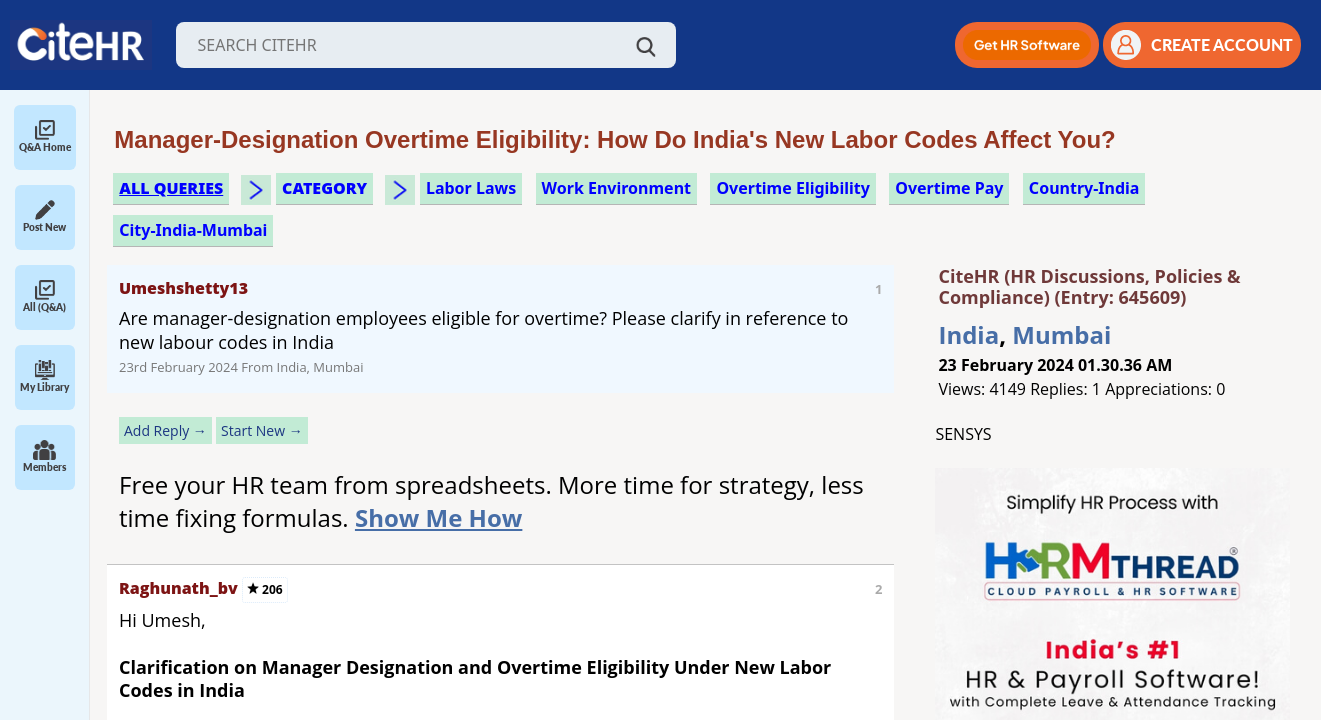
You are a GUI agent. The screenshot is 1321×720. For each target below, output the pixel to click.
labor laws (471, 188)
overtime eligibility (792, 188)
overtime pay (949, 188)
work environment (616, 188)
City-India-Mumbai (193, 230)
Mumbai (1061, 334)
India (968, 334)
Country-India (1084, 188)
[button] (1027, 45)
